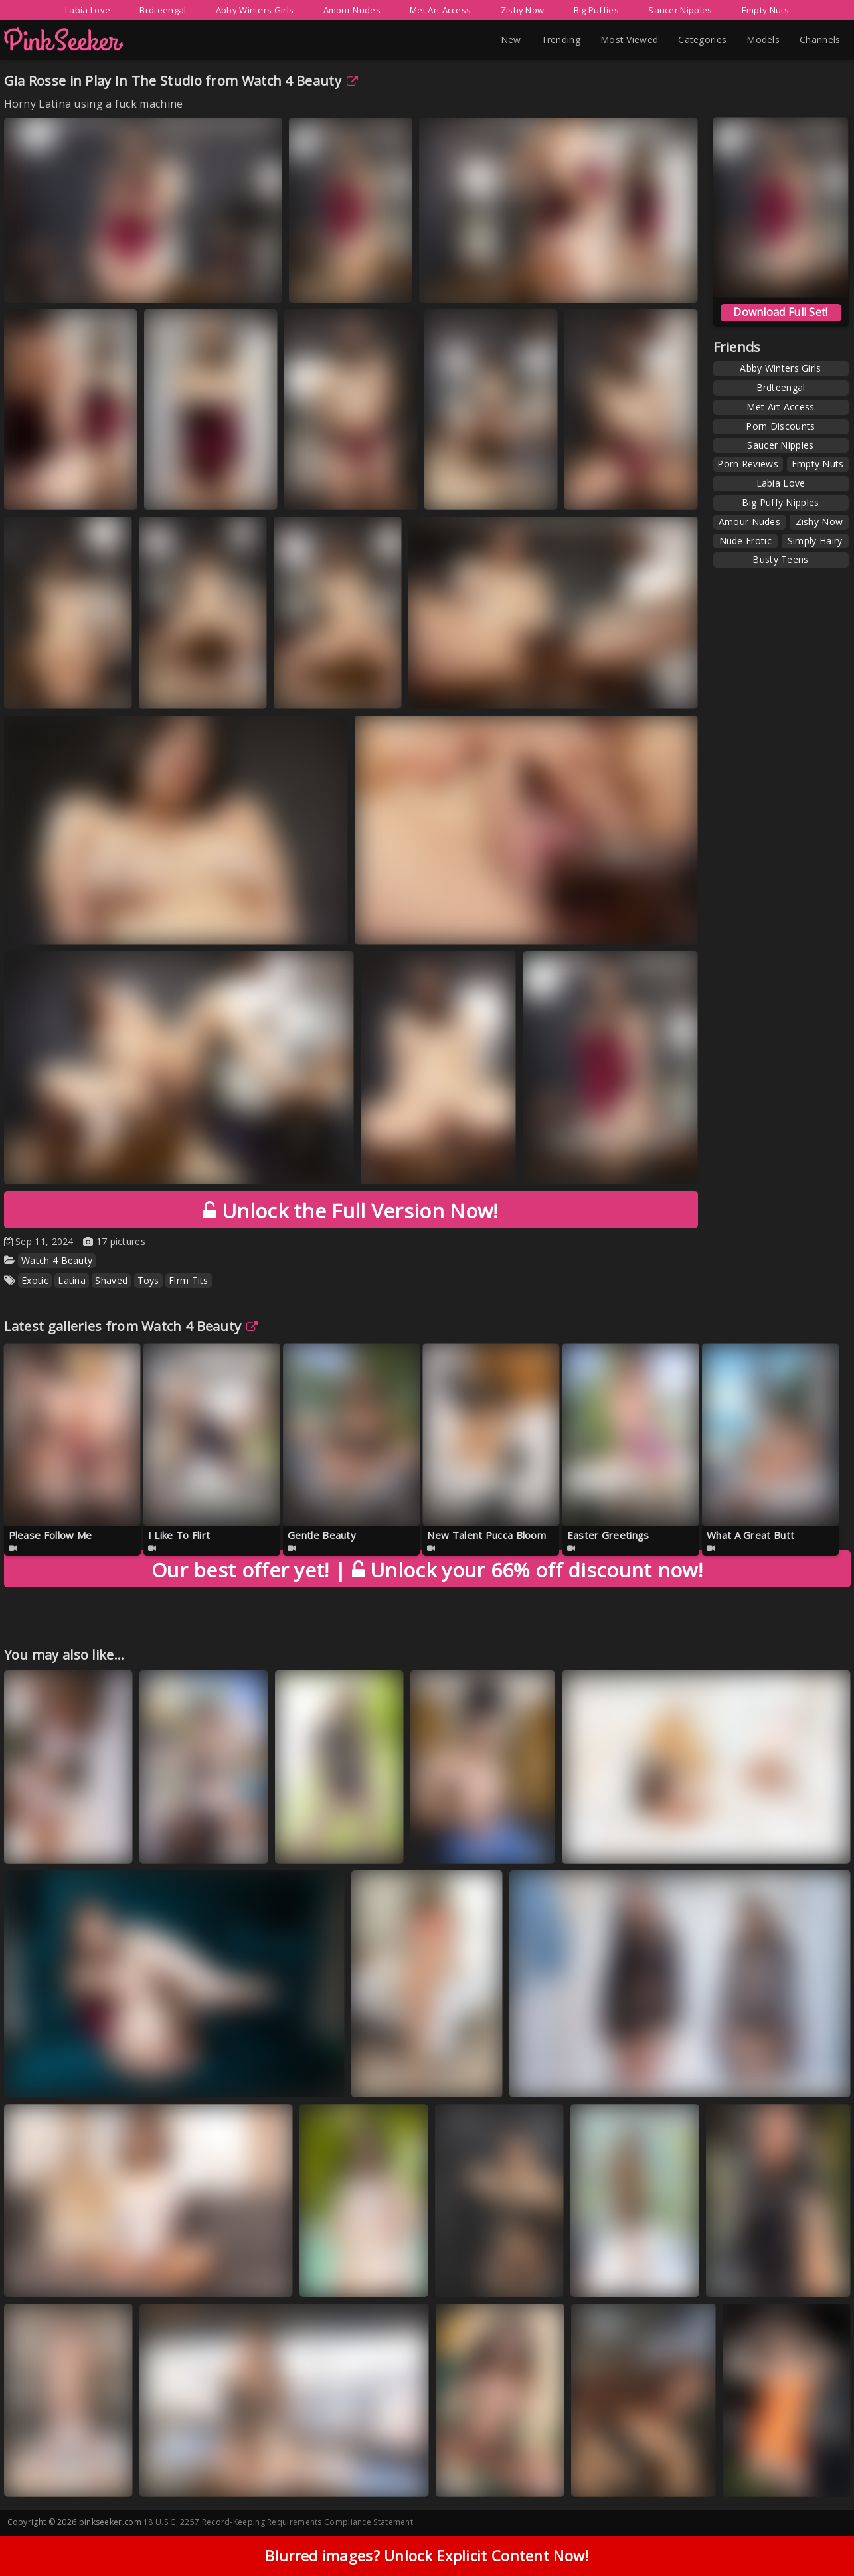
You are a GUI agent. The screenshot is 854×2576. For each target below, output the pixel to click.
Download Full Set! (780, 312)
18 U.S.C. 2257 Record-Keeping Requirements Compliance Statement (278, 2522)
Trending (560, 39)
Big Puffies (596, 10)
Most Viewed (629, 39)
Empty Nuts (765, 10)
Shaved (111, 1280)
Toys (148, 1280)
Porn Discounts (780, 426)
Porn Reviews (747, 463)
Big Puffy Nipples (780, 502)
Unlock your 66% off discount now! (427, 1569)
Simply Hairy (815, 540)
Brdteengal (162, 10)
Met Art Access (440, 10)
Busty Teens (780, 559)
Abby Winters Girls (255, 10)
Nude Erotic (745, 540)
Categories (702, 39)
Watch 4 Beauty (300, 81)
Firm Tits (189, 1280)
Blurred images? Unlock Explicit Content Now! (426, 2561)
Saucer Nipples (680, 10)
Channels (820, 39)
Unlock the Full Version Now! (350, 1210)
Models (763, 39)
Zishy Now (523, 10)
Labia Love (87, 10)
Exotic (34, 1280)
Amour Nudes (352, 10)
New (511, 39)
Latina (72, 1280)
